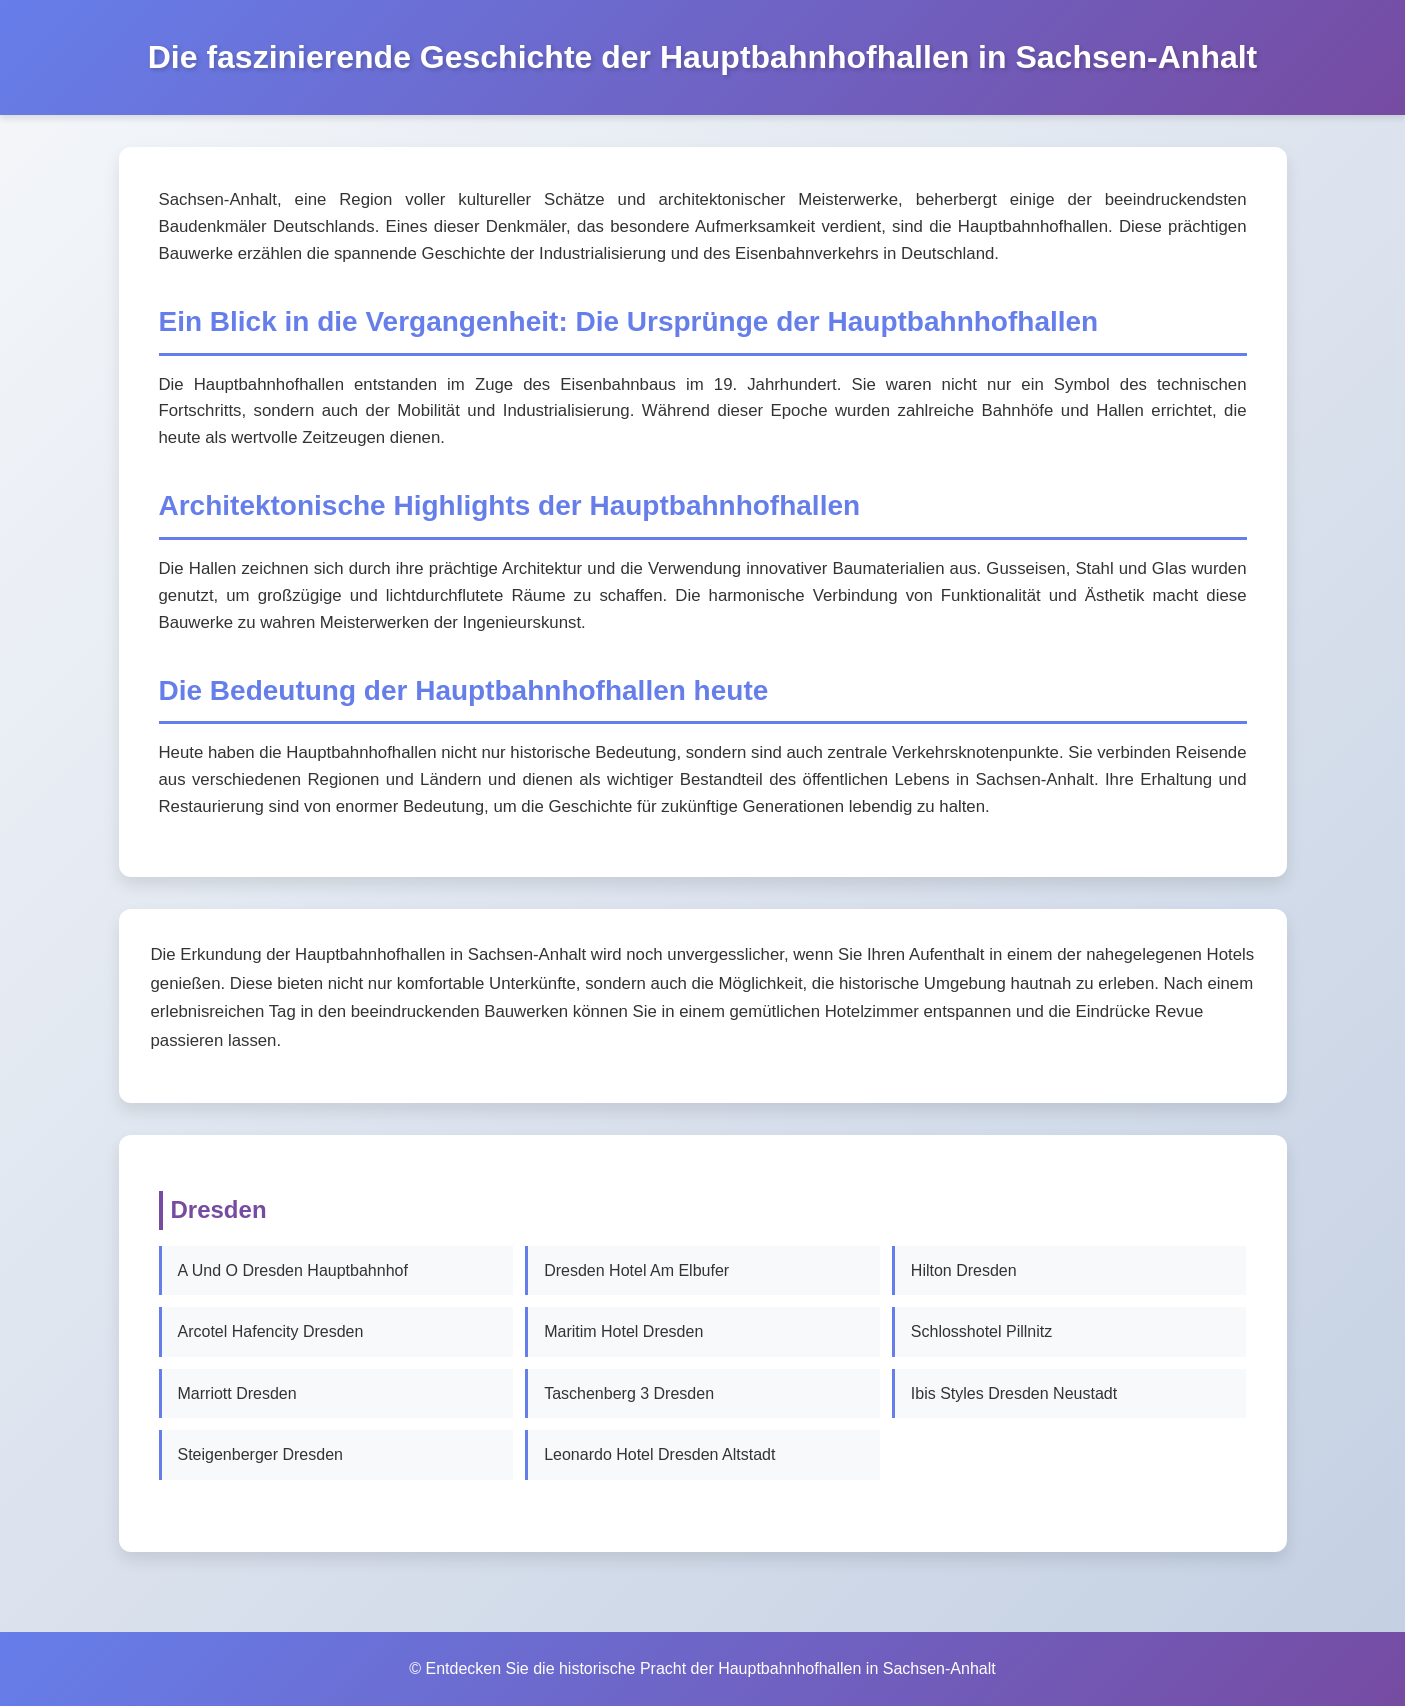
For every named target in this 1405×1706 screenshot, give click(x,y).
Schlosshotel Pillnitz (981, 1331)
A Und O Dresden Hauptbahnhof (293, 1270)
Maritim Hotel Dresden (623, 1331)
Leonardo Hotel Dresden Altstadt (659, 1454)
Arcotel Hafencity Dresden (271, 1331)
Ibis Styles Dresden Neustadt (1014, 1393)
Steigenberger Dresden (260, 1454)
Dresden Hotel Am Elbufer (636, 1270)
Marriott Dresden (237, 1393)
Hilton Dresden (964, 1270)
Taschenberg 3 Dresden (629, 1393)
